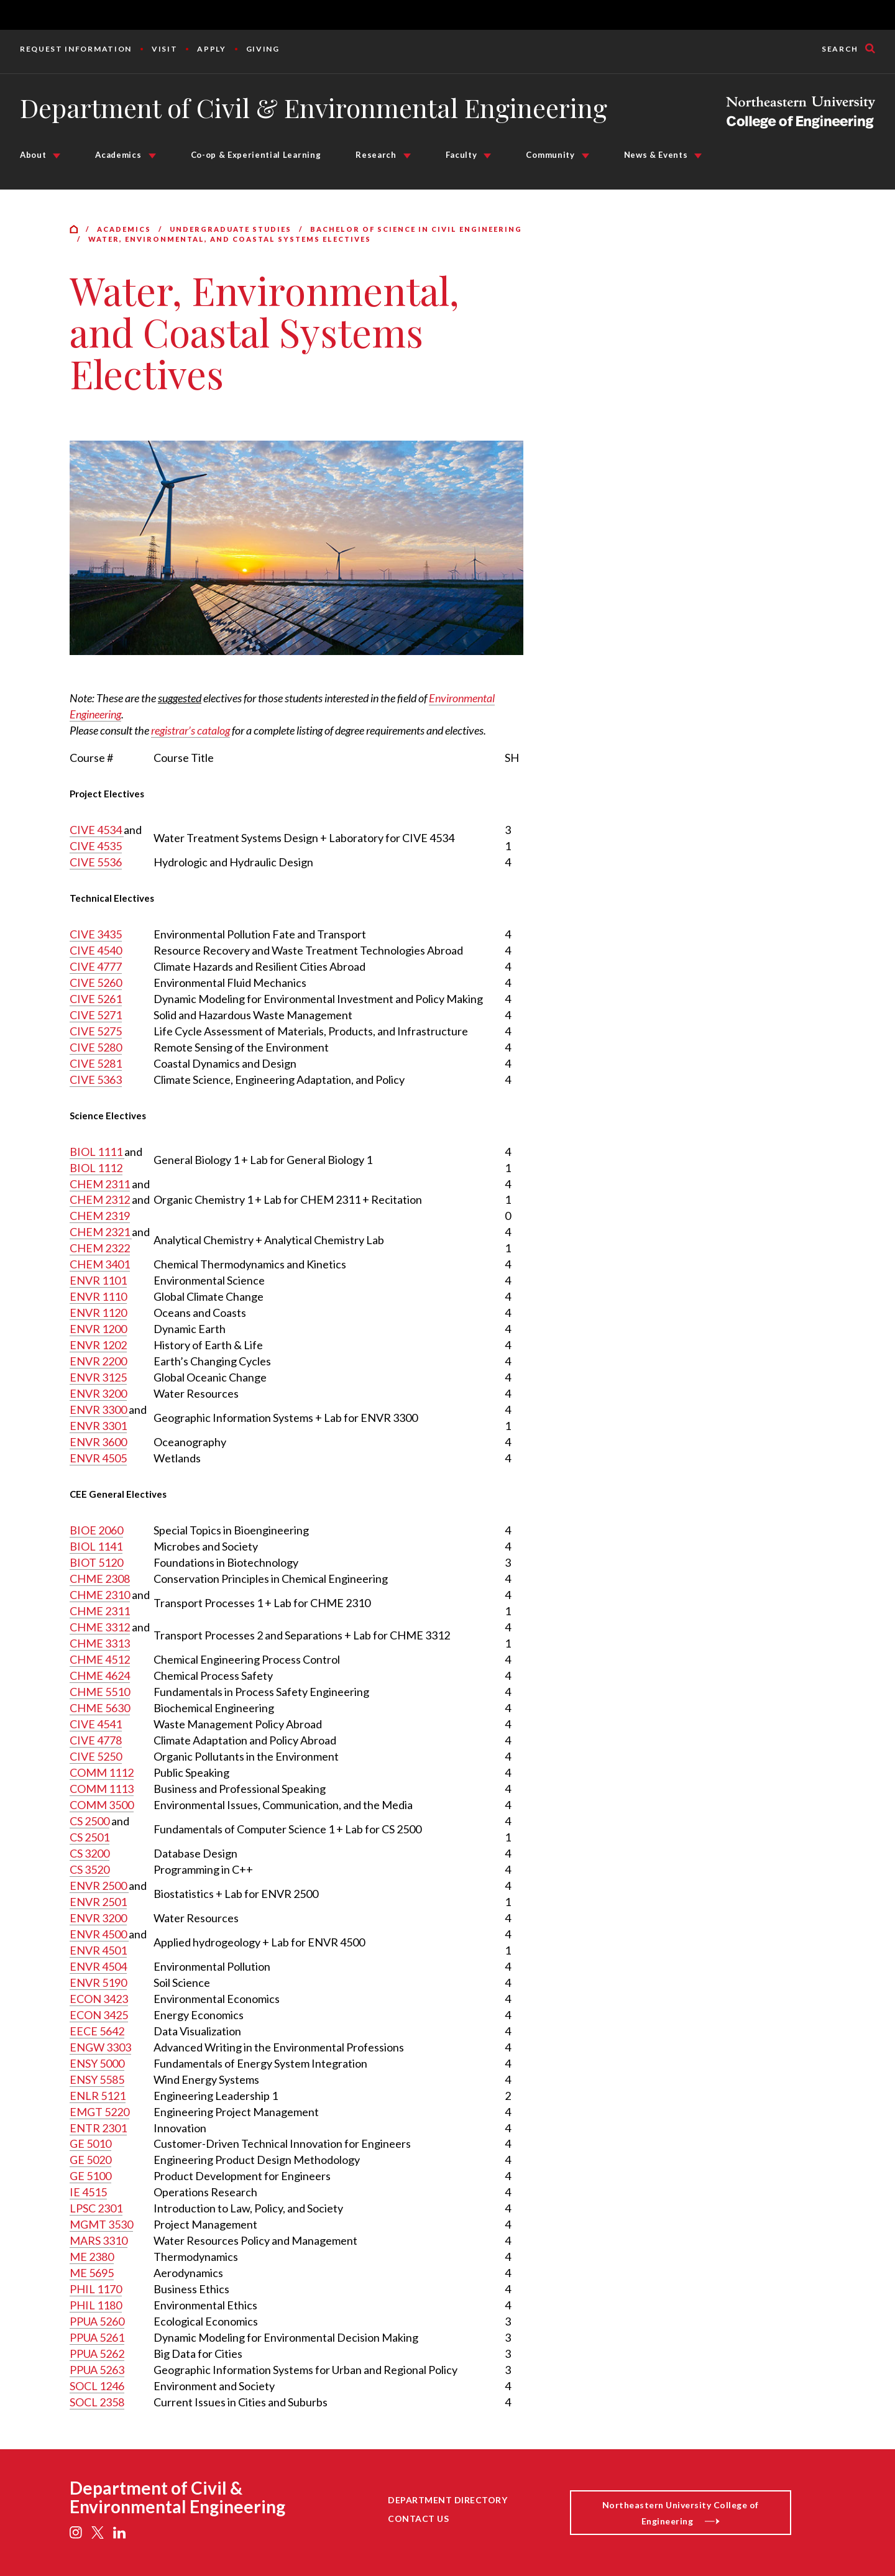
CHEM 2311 (100, 1184)
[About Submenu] (56, 156)
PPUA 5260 (97, 2321)
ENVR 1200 (98, 1329)
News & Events (656, 155)
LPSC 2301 (96, 2208)
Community (550, 155)
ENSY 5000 (97, 2063)
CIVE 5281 (96, 1063)
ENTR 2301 (98, 2128)
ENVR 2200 (98, 1361)
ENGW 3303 (100, 2047)
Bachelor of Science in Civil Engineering (416, 229)
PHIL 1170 (96, 2289)
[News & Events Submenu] (698, 156)
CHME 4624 (100, 1675)
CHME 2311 (100, 1611)
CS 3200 (89, 1853)
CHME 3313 (100, 1643)
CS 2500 (89, 1821)
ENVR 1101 (98, 1280)
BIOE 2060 (96, 1530)
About (33, 155)
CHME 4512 (100, 1659)
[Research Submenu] (407, 156)
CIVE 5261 (96, 999)
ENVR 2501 (98, 1902)
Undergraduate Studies (230, 229)
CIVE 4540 (96, 950)
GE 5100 (90, 2176)
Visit (164, 48)
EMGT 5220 (99, 2112)
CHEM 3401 (100, 1264)
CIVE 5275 (96, 1031)
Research (376, 155)
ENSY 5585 (97, 2079)
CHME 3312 (100, 1627)
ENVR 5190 (98, 1982)
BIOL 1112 (96, 1168)
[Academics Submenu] (152, 156)
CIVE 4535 (96, 846)
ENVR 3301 (98, 1425)
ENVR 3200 (98, 1393)
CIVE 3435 (96, 934)
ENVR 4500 (99, 1934)
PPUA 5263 (97, 2370)
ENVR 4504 (98, 1966)
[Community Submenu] (585, 156)
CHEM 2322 (100, 1248)
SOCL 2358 (97, 2402)
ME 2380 (92, 2256)
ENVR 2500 (99, 1885)
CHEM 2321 (101, 1232)
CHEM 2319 (100, 1215)
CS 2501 (89, 1837)
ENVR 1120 (98, 1312)
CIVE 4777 (96, 966)
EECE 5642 (97, 2031)
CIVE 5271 (96, 1015)
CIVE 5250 (96, 1756)
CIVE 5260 (96, 982)
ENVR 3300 (99, 1409)
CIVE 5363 (96, 1079)
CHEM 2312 (100, 1199)
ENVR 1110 (98, 1296)
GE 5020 (90, 2159)
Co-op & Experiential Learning (256, 155)
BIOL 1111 (97, 1151)
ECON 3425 (99, 2015)
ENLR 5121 (98, 2095)
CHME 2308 (100, 1578)
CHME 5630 (100, 1708)
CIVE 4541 (96, 1724)
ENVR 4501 (98, 1950)
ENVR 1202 (98, 1345)
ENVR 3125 (98, 1377)
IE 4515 (88, 2192)
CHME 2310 (100, 1595)
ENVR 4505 (98, 1458)
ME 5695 (92, 2273)
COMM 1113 (102, 1788)
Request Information (76, 48)
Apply (211, 48)
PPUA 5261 (97, 2337)
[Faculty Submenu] (487, 156)
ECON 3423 (99, 1998)
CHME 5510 (100, 1691)
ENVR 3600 (98, 1442)
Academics (118, 155)
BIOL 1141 (96, 1546)
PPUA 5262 (97, 2353)
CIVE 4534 (97, 830)
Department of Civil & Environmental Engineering (313, 107)
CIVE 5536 (96, 862)
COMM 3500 (102, 1805)
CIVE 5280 (96, 1047)
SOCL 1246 (97, 2386)
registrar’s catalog (190, 730)
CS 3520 (89, 1869)
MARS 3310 (98, 2240)
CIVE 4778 (96, 1740)
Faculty (461, 155)
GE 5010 (90, 2143)
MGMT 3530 (101, 2224)
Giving (263, 48)
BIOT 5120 (96, 1562)
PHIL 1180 (96, 2305)
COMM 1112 (102, 1772)
